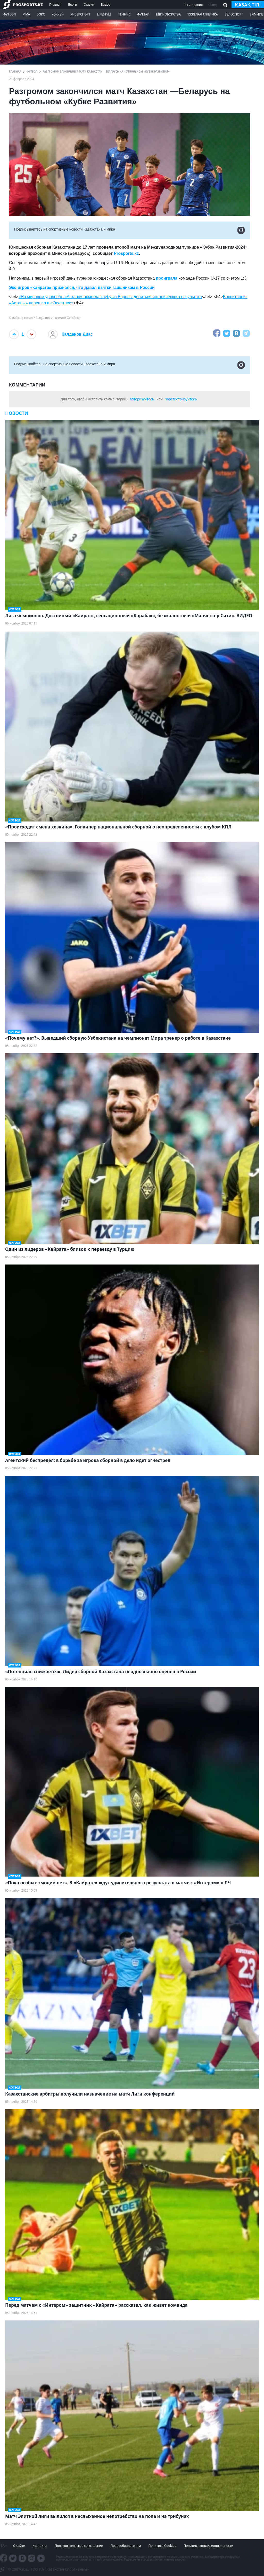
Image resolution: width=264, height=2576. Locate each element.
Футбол (9, 14)
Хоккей (58, 14)
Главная (55, 4)
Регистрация (193, 5)
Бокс (41, 14)
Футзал (143, 14)
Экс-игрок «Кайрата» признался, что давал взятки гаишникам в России (82, 287)
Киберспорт (80, 14)
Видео (105, 4)
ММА (26, 14)
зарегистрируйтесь (181, 399)
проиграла (166, 278)
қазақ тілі (248, 5)
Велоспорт (234, 14)
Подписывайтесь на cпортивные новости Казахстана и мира (129, 230)
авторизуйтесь (142, 399)
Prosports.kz (126, 253)
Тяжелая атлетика (202, 14)
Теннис (124, 14)
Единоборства (168, 14)
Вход (213, 5)
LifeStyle (104, 14)
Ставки (89, 4)
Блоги (72, 4)
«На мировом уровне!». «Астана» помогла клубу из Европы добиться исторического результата (110, 297)
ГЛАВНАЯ (15, 71)
